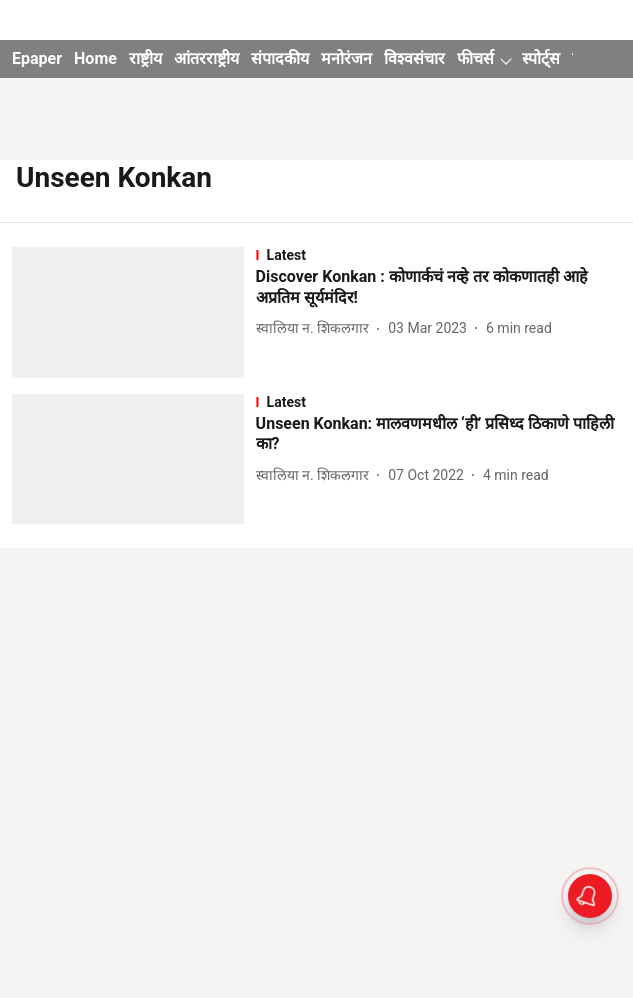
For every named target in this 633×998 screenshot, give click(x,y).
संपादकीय (280, 58)
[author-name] (317, 328)
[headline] (438, 288)
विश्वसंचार (414, 58)
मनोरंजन (346, 58)
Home (95, 58)
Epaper (37, 58)
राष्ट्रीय (145, 58)
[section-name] (438, 255)
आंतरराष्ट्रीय (206, 58)
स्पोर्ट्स (541, 58)
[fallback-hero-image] (134, 312)
